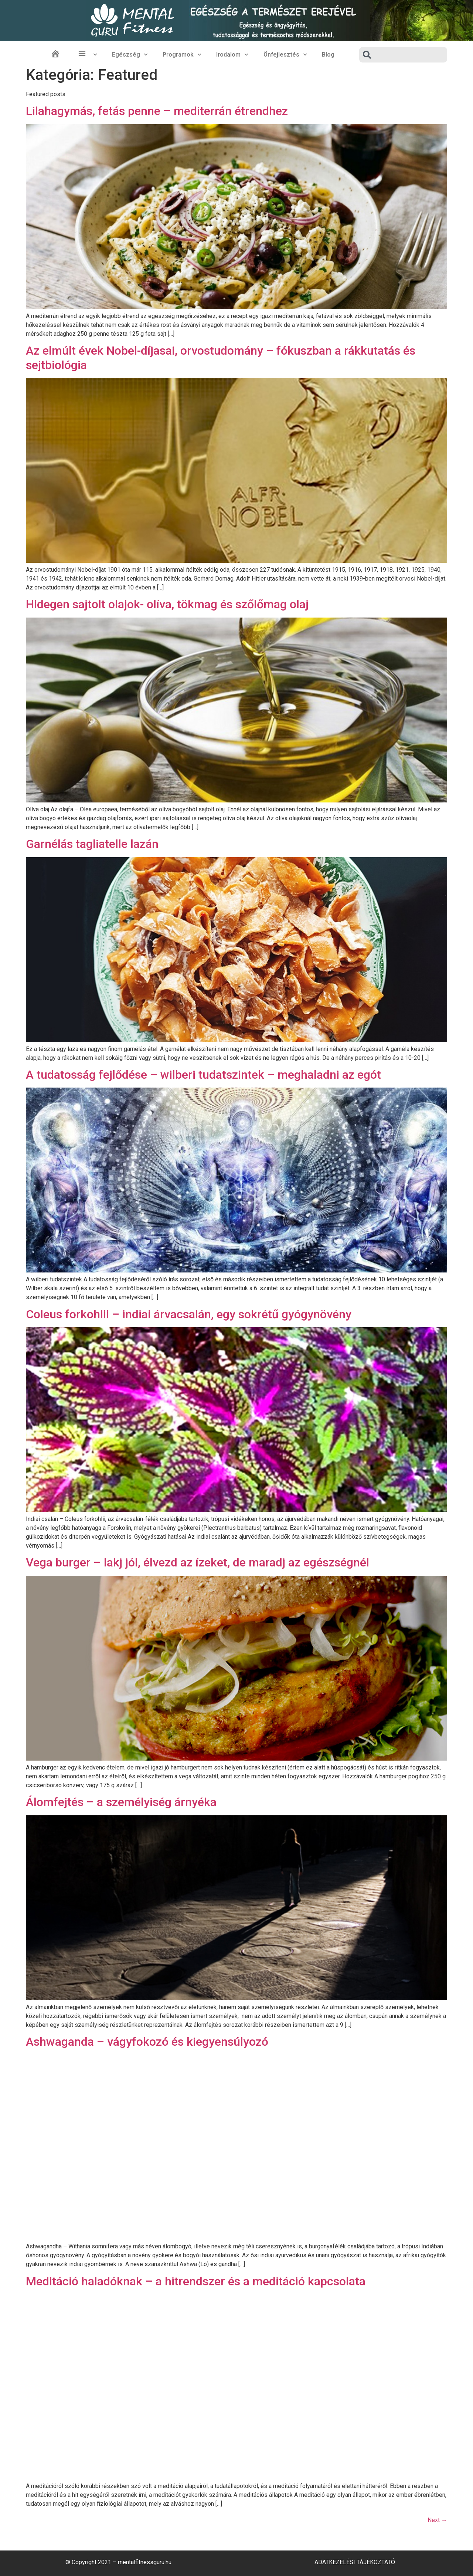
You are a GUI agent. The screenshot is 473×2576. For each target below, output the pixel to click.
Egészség (130, 54)
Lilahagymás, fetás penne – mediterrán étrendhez (157, 111)
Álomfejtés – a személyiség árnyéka (121, 1802)
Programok (182, 54)
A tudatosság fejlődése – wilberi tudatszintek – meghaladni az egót (203, 1075)
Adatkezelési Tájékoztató (354, 2562)
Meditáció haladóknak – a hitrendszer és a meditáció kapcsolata (195, 2281)
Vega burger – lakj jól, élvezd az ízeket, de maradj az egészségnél (197, 1562)
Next (437, 2519)
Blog (328, 54)
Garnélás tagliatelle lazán (92, 844)
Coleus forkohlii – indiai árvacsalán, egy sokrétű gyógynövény (188, 1314)
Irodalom (232, 54)
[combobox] (403, 54)
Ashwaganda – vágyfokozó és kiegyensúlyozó (147, 2042)
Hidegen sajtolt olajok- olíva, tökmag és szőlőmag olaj (167, 604)
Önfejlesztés (285, 54)
